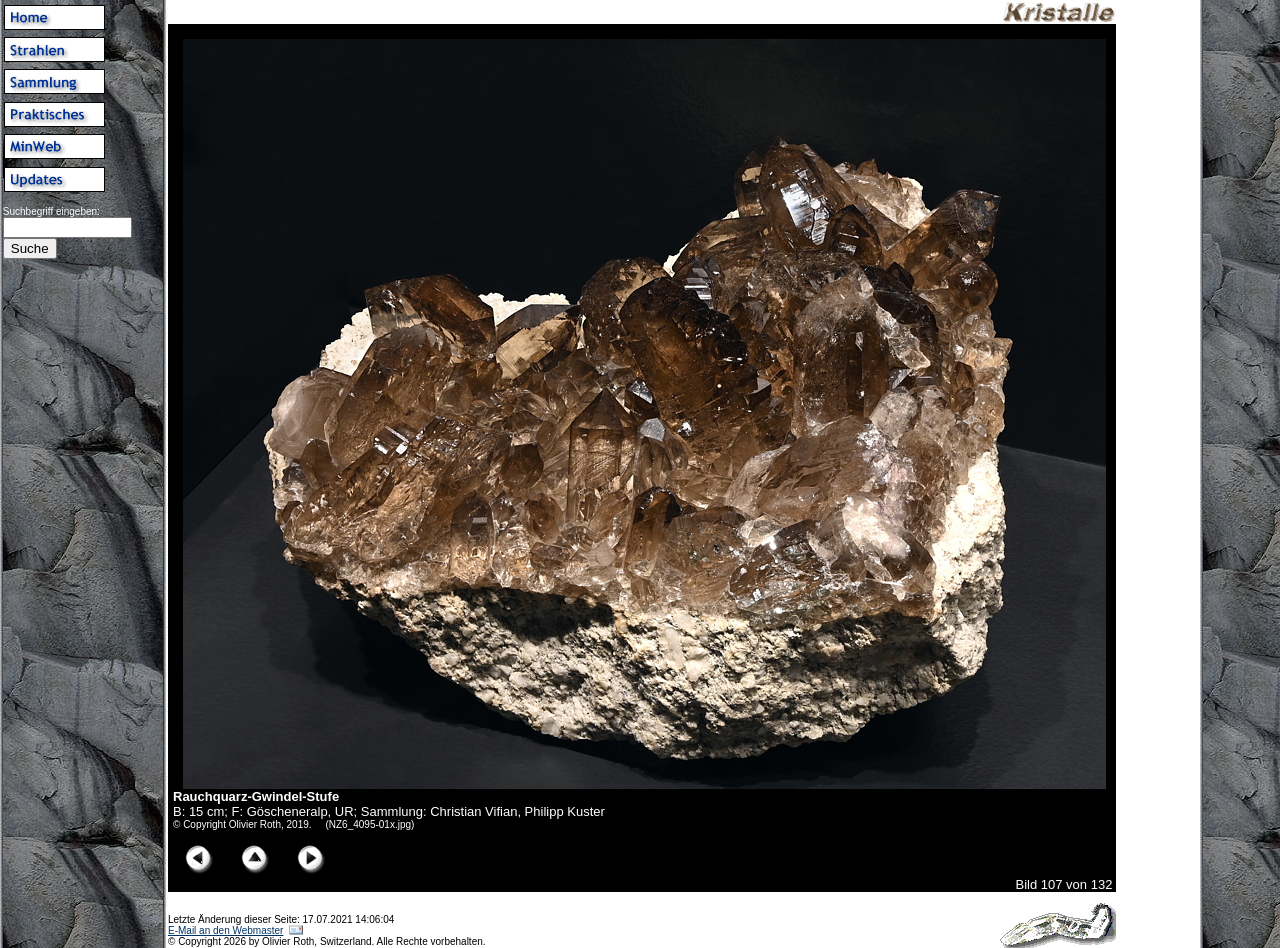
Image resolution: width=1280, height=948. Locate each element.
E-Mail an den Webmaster (225, 930)
